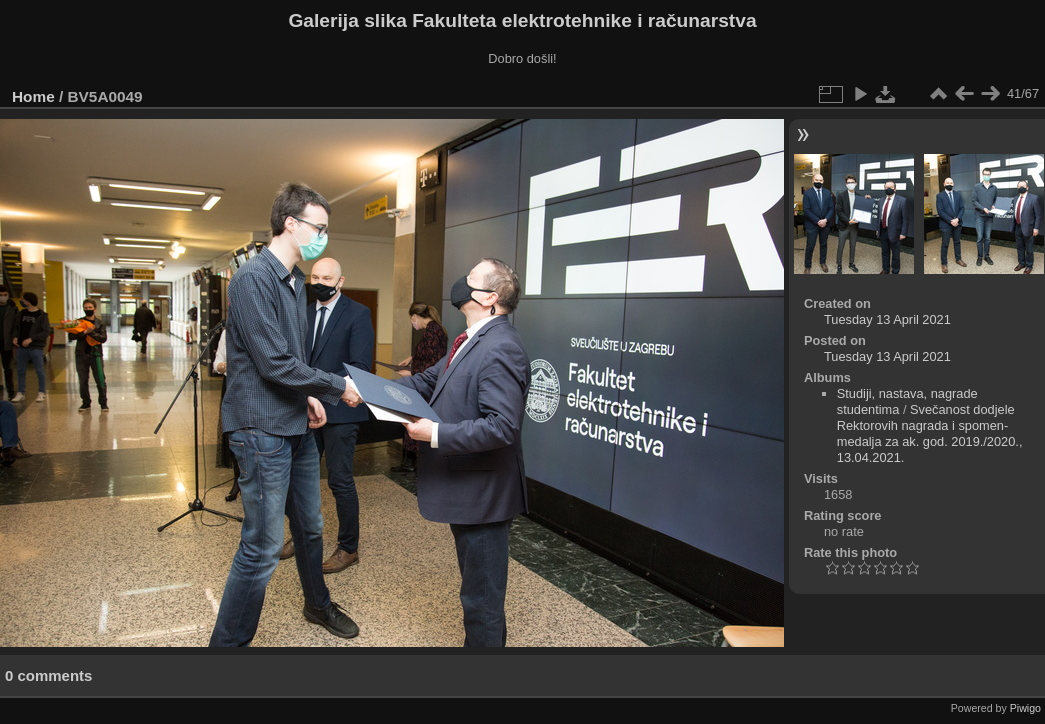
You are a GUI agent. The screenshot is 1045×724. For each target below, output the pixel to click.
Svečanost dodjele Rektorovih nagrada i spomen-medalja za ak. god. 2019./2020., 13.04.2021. (930, 433)
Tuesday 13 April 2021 (887, 319)
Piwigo (1025, 708)
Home (33, 96)
